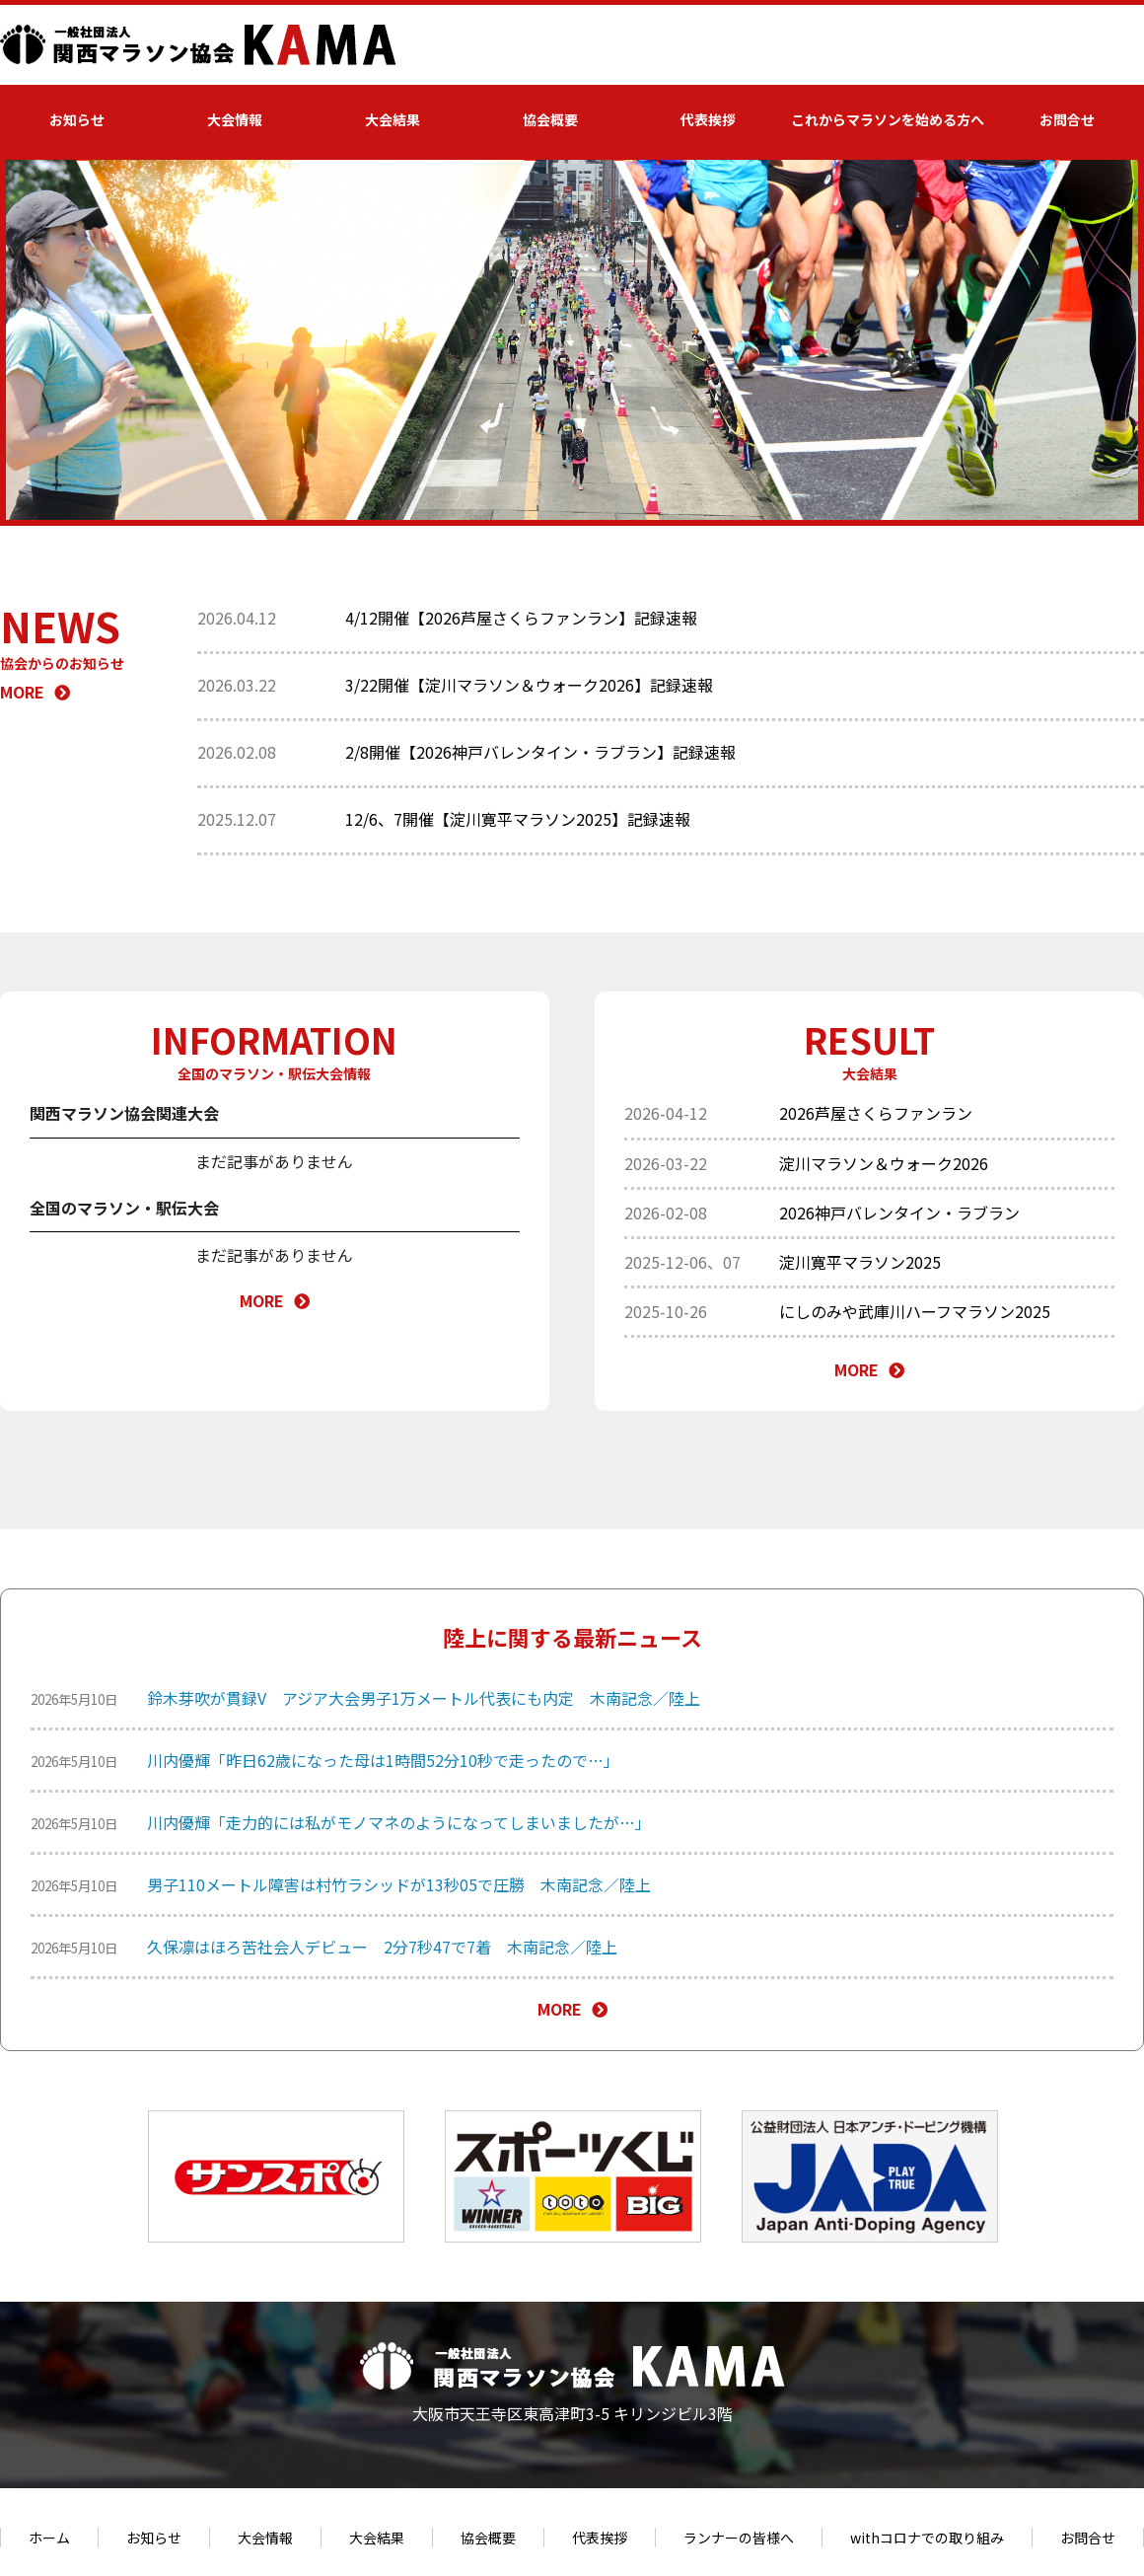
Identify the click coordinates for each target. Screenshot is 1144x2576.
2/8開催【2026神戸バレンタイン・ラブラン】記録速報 (540, 752)
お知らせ (77, 119)
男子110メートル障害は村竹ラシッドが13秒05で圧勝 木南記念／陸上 (399, 1884)
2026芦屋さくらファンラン (875, 1113)
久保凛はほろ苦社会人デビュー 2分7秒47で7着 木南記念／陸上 (382, 1946)
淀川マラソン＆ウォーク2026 (883, 1163)
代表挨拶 (708, 119)
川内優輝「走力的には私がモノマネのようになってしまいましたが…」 (399, 1822)
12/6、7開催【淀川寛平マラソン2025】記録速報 (517, 819)
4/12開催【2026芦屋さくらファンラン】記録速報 (521, 617)
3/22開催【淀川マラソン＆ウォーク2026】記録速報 (529, 685)
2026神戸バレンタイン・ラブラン (899, 1212)
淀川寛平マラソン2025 (860, 1262)
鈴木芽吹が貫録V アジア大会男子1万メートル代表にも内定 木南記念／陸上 (423, 1698)
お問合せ (1067, 119)
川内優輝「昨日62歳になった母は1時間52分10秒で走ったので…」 (383, 1760)
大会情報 (234, 119)
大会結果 (392, 119)
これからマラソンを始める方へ (887, 119)
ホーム (49, 2537)
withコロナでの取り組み (927, 2537)
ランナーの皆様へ (738, 2537)
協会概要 (550, 119)
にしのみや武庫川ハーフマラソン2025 (914, 1311)
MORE (35, 691)
